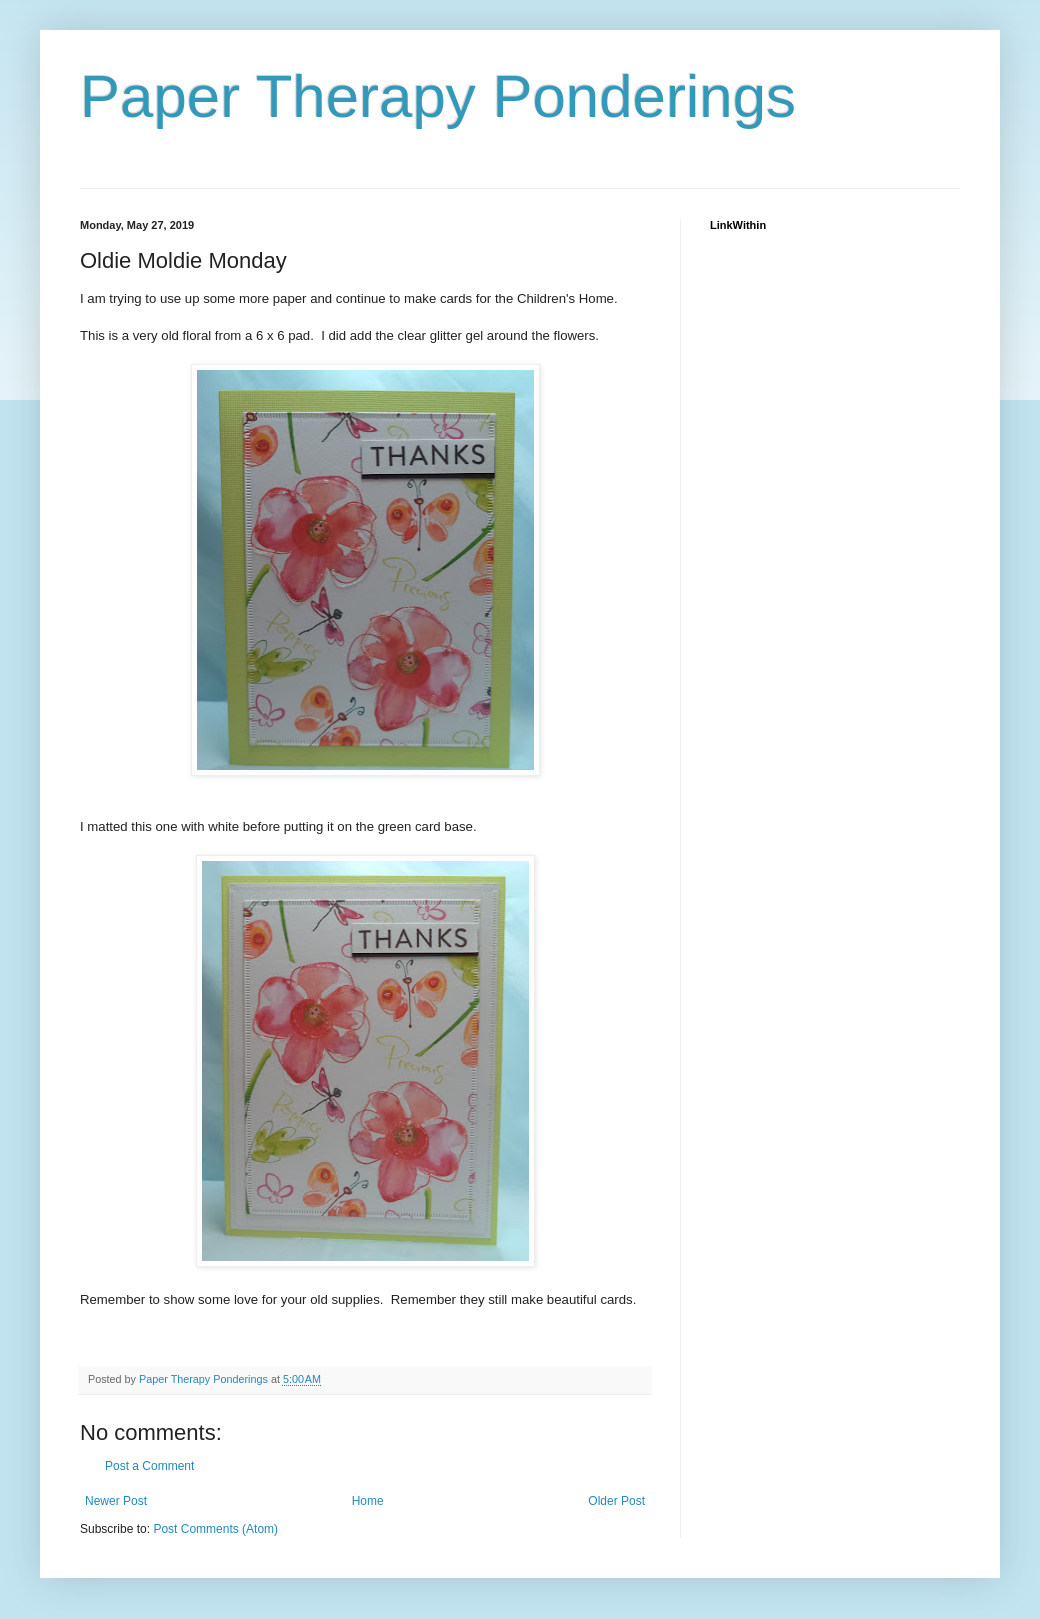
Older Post (616, 1501)
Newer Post (116, 1501)
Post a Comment (149, 1466)
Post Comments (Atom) (215, 1529)
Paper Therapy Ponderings (438, 96)
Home (368, 1501)
